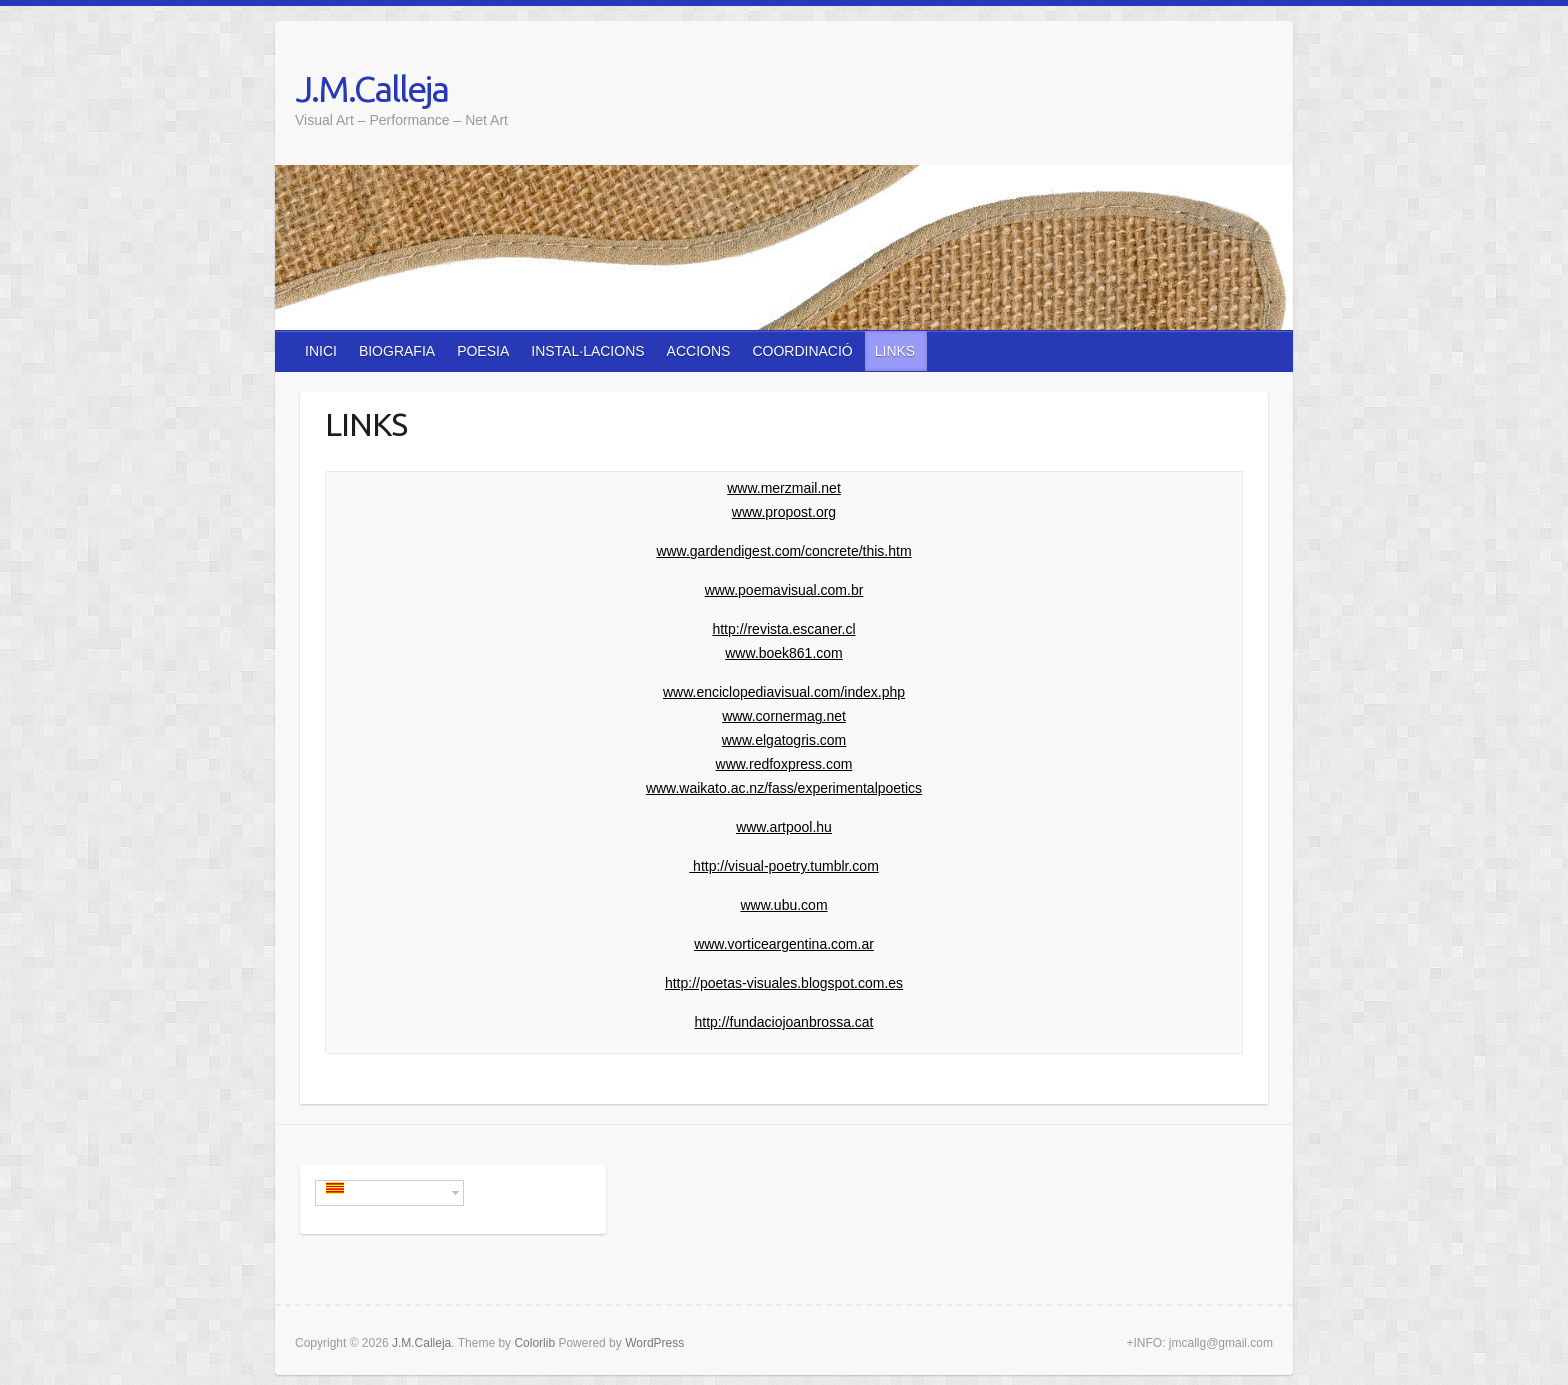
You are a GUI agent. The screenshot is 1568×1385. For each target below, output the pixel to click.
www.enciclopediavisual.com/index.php (784, 692)
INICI (321, 351)
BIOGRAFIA (397, 351)
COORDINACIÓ (802, 351)
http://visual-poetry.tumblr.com (784, 866)
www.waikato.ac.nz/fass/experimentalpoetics (784, 788)
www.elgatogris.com (784, 740)
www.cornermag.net (784, 716)
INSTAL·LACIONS (587, 351)
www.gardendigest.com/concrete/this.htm (783, 551)
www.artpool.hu (784, 827)
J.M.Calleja (371, 88)
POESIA (483, 351)
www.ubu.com (783, 905)
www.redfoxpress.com (784, 764)
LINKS (895, 351)
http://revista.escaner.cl (783, 629)
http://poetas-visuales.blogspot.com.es (784, 983)
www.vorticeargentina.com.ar (784, 944)
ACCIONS (699, 351)
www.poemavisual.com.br (784, 590)
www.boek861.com (784, 653)
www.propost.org (784, 512)
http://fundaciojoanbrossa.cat (783, 1022)
